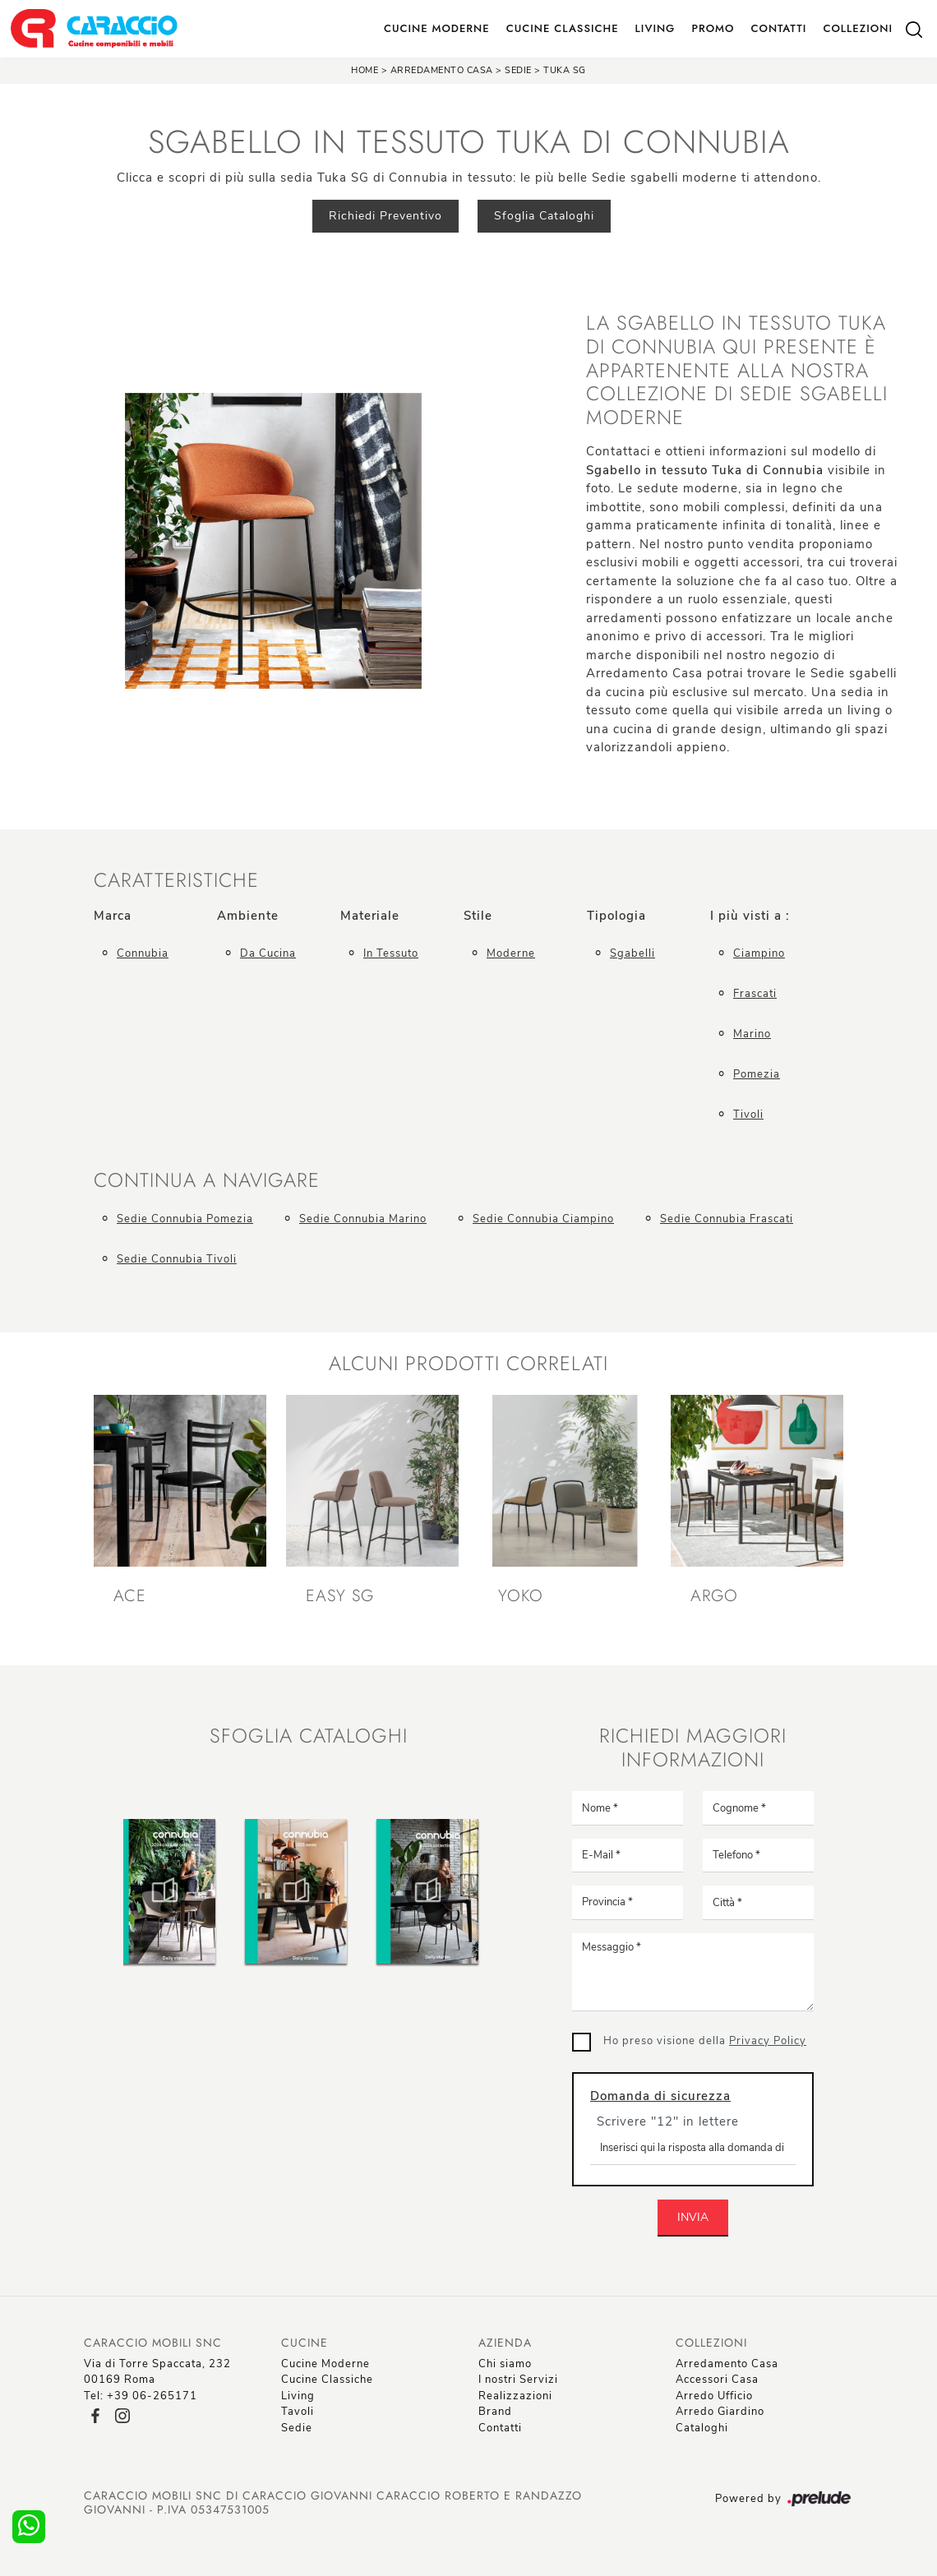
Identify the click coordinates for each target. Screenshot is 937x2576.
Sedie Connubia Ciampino (543, 1219)
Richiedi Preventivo (385, 216)
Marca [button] (113, 915)
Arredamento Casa (441, 70)
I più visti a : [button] (750, 915)
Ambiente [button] (248, 915)
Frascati (755, 993)
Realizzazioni (515, 2396)
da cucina (268, 953)
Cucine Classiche (562, 28)
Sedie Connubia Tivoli (177, 1259)
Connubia (142, 953)
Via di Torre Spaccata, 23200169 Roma (157, 2372)
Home (364, 70)
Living (655, 28)
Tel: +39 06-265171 (140, 2396)
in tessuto (390, 953)
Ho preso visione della (704, 2041)
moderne (511, 953)
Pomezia (756, 1074)
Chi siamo (505, 2364)
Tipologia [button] (616, 915)
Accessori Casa (717, 2379)
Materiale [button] (369, 915)
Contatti (778, 28)
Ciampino (759, 953)
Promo (712, 28)
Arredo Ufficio (714, 2396)
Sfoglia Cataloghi (544, 216)
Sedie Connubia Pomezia (185, 1219)
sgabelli (632, 953)
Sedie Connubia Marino (363, 1219)
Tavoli (297, 2411)
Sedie (518, 70)
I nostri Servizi (518, 2379)
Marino (752, 1034)
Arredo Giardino (720, 2411)
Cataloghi (702, 2428)
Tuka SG (564, 70)
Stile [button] (478, 915)
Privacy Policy (767, 2041)
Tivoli (748, 1114)
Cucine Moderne (437, 28)
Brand (495, 2411)
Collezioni (858, 28)
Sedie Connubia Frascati (726, 1219)
